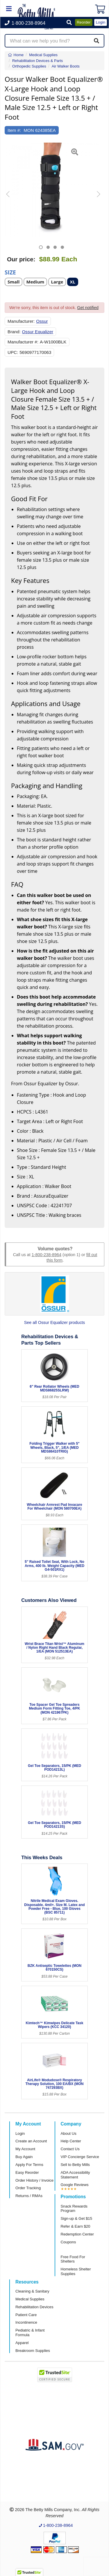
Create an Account (31, 2141)
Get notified (88, 307)
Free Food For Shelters (73, 2259)
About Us (68, 2133)
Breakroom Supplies (32, 2350)
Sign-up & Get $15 (76, 2218)
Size (10, 272)
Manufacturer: (21, 321)
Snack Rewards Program (74, 2208)
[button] (69, 23)
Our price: (21, 259)
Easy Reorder (27, 2172)
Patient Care (26, 2315)
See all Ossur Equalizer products (54, 1322)
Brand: (14, 331)
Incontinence (26, 2322)
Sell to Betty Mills (75, 2164)
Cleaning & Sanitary (32, 2291)
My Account (25, 2149)
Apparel (21, 2343)
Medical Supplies (29, 2299)
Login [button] (100, 22)
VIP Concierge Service (80, 2157)
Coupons (68, 2242)
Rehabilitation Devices (34, 2307)
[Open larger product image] (52, 190)
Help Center (71, 2141)
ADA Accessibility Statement (75, 2174)
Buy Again (24, 2157)
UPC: (13, 352)
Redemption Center (77, 2234)
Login (20, 2133)
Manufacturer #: (23, 341)
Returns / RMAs (28, 2196)
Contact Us (70, 2149)
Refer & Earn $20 (75, 2226)
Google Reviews (75, 2185)
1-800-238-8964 (46, 1254)
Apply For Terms (29, 2164)
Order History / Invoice (34, 2180)
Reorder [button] (84, 22)
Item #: (14, 130)
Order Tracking (28, 2188)
